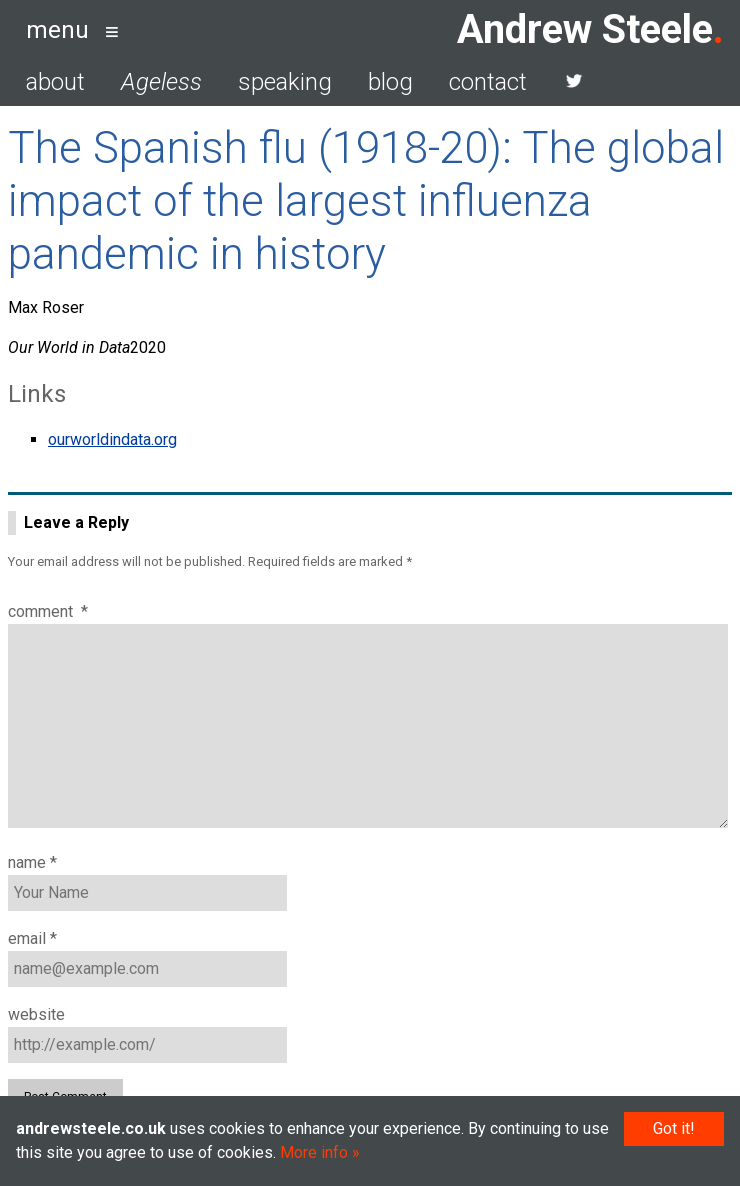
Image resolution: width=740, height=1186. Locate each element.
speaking (285, 82)
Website (36, 1014)
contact (488, 82)
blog (390, 82)
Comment (48, 611)
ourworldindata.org (112, 439)
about (55, 82)
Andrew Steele (585, 29)
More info (314, 1152)
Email (32, 938)
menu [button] (57, 30)
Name (32, 862)
